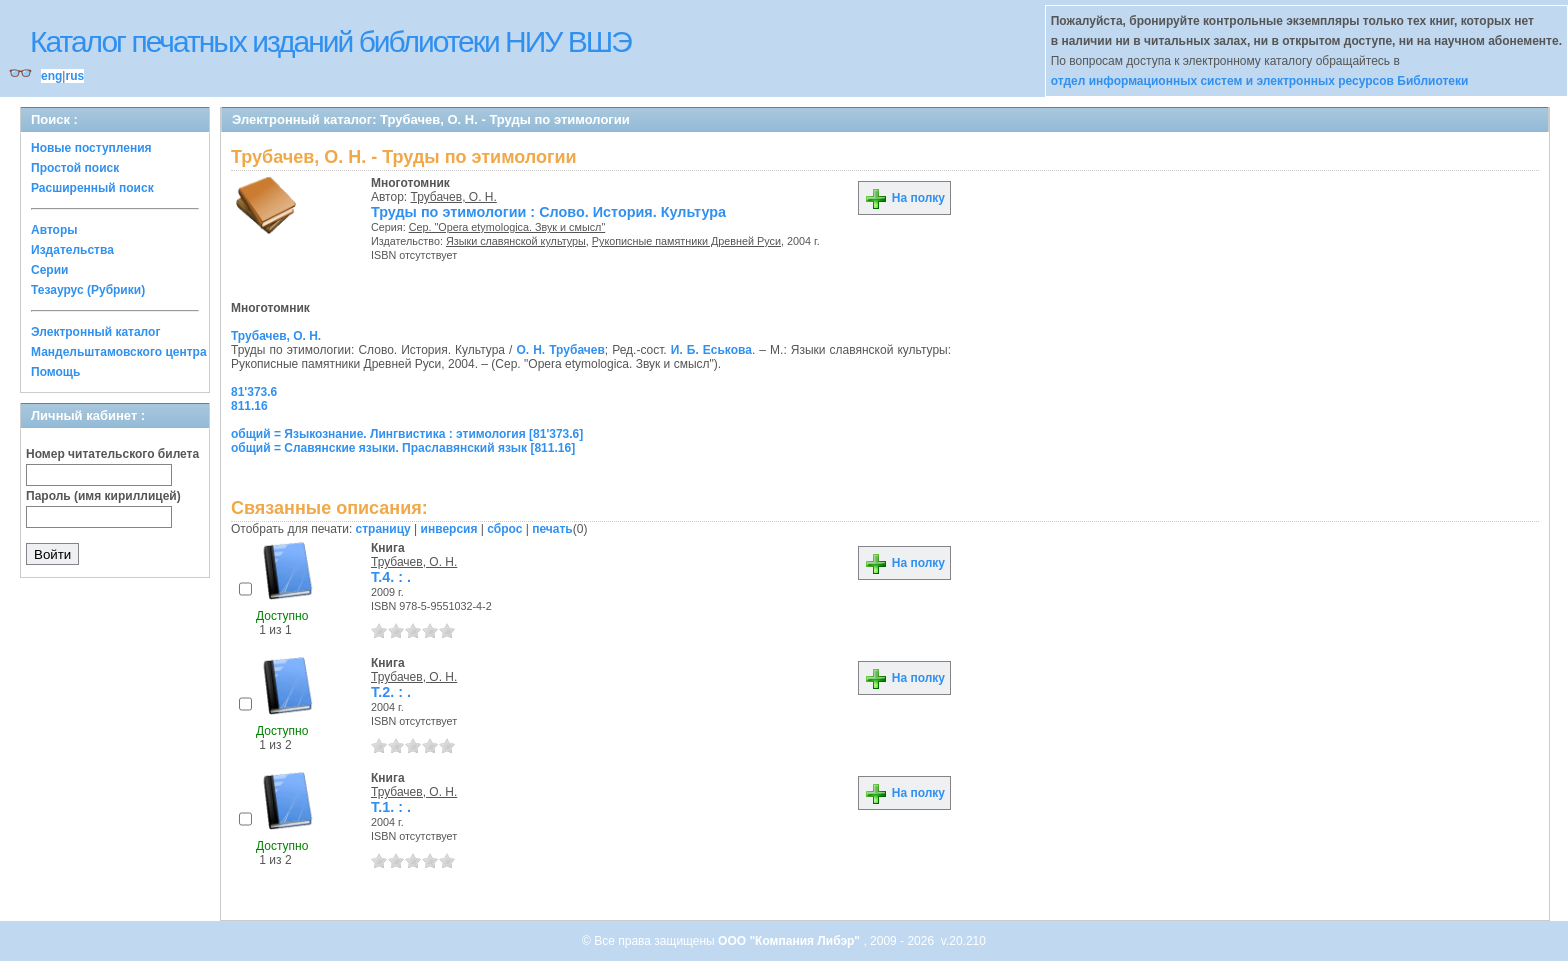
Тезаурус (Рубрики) (88, 290)
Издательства (72, 250)
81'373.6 (254, 392)
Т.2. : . (391, 692)
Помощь (55, 372)
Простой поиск (75, 168)
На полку (904, 198)
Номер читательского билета (112, 454)
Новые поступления (91, 148)
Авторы (54, 230)
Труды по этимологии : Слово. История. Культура (548, 212)
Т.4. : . (391, 577)
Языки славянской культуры (516, 241)
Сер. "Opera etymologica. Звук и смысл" (507, 227)
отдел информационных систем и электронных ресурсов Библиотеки (1260, 81)
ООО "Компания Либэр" (790, 941)
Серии (49, 270)
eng (51, 76)
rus (74, 76)
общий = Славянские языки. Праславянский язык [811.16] (403, 448)
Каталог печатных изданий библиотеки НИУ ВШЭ (330, 41)
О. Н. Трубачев (560, 350)
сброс (504, 529)
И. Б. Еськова (711, 350)
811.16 (249, 406)
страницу (383, 529)
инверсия (449, 529)
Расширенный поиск (92, 188)
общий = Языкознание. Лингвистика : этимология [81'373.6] (407, 434)
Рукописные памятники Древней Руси (686, 241)
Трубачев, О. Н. (454, 197)
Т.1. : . (391, 807)
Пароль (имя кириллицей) (103, 496)
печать (552, 529)
